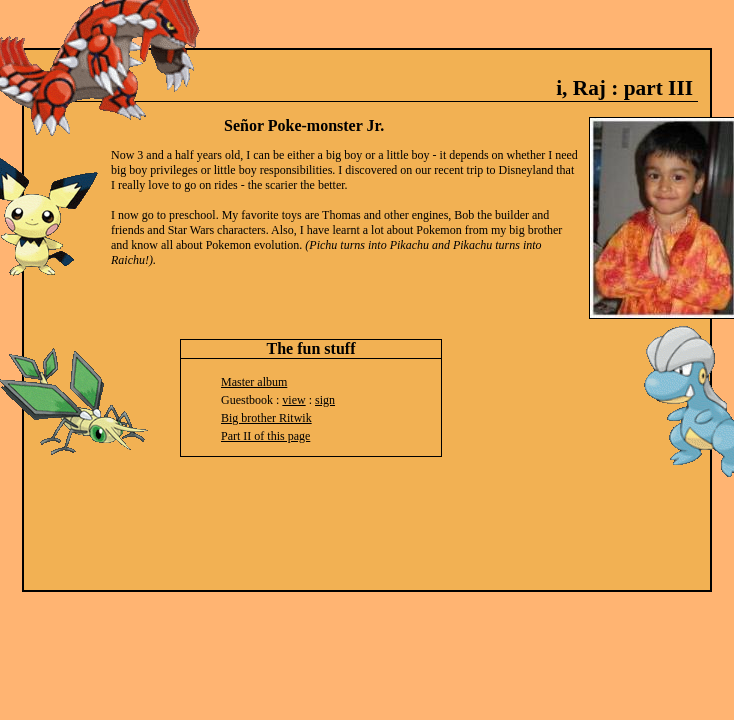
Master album (254, 382)
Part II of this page (265, 436)
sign (325, 400)
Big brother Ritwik (266, 418)
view (293, 400)
